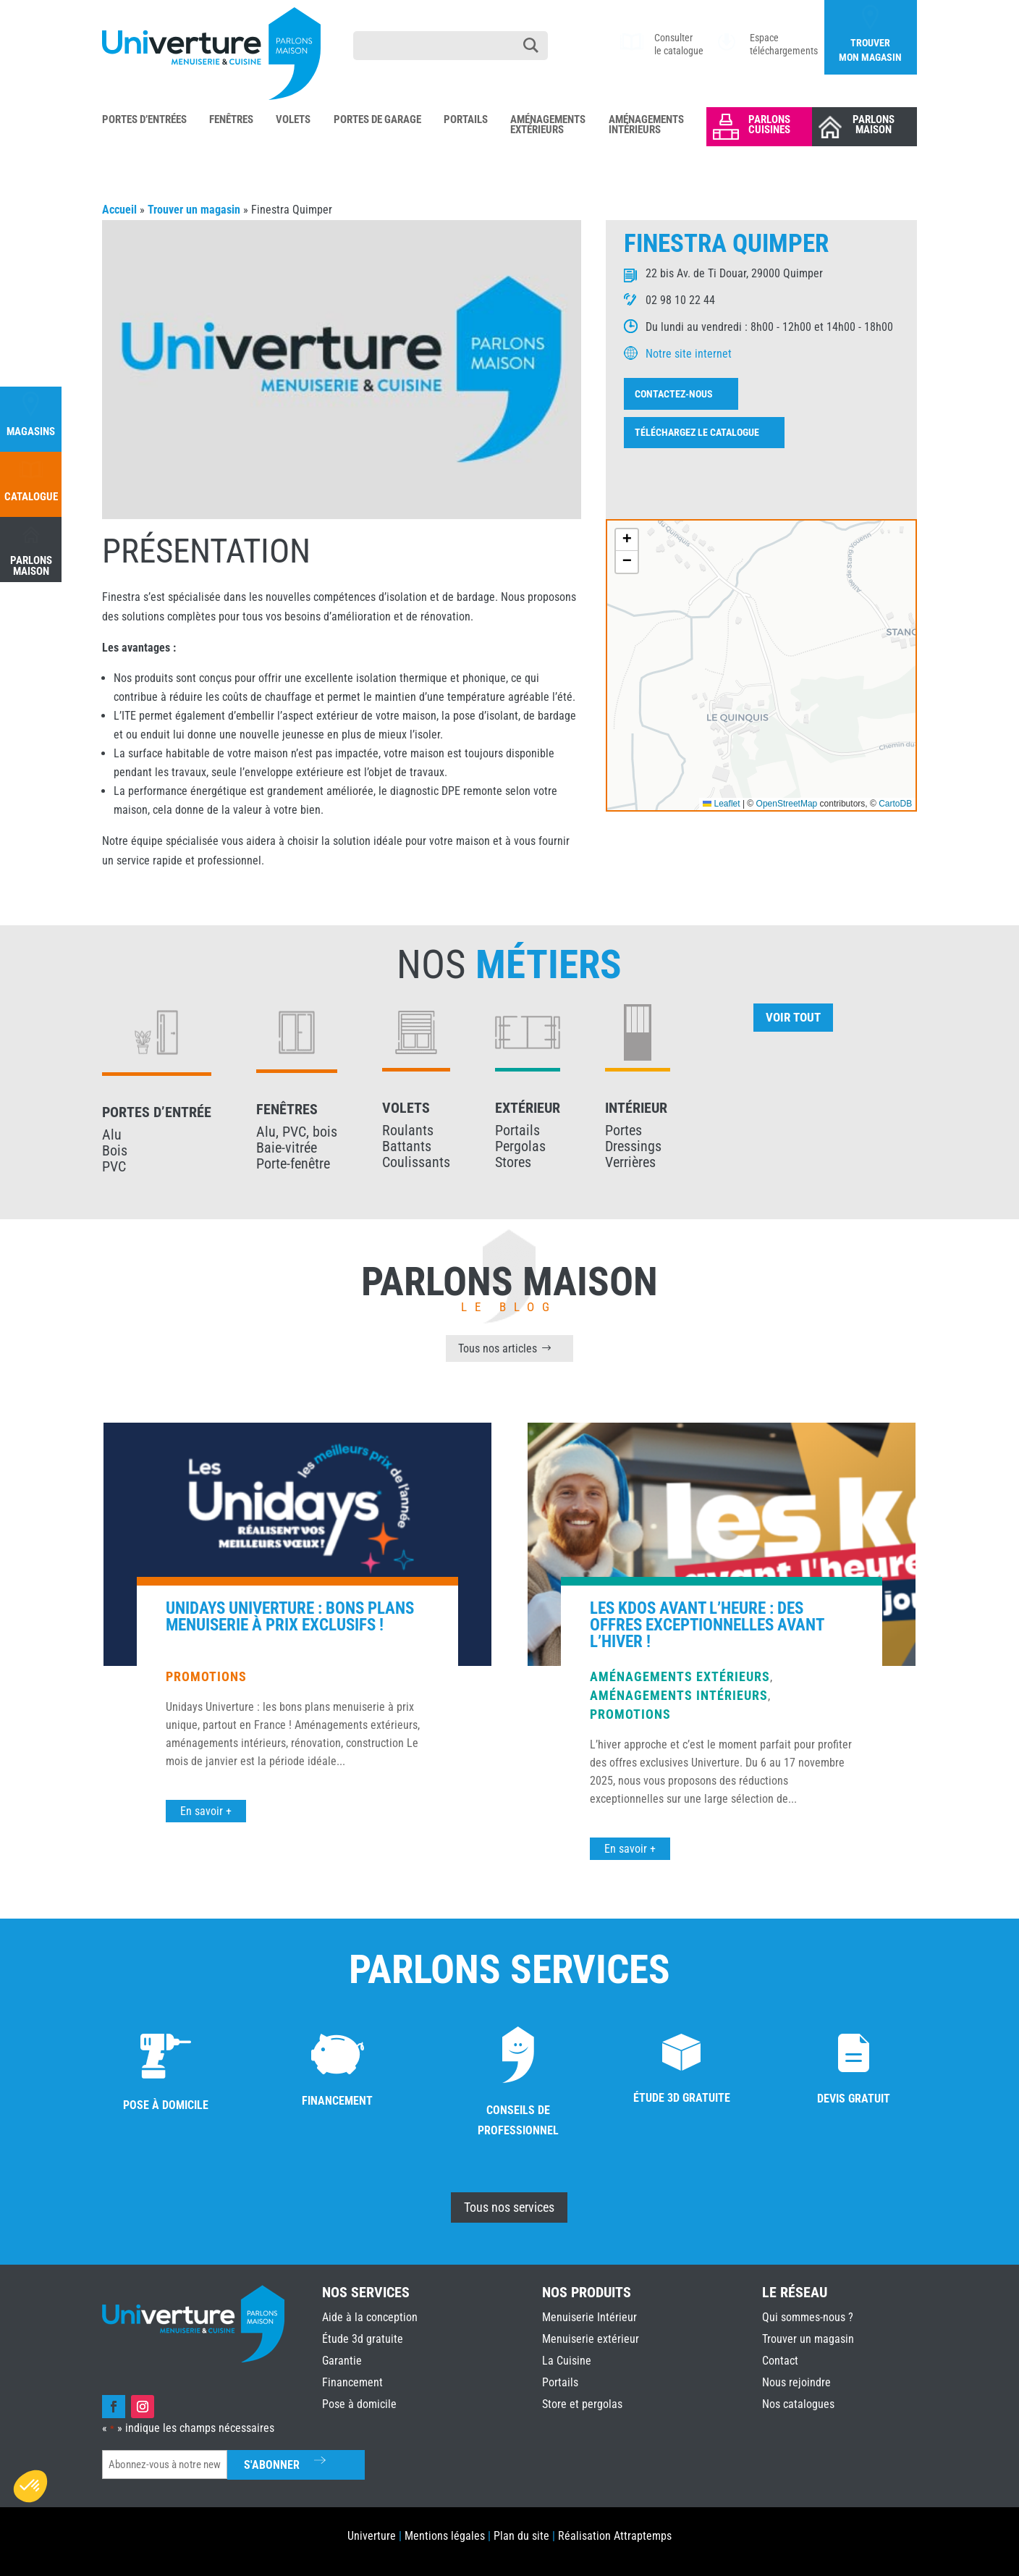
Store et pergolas (582, 2404)
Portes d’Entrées (144, 120)
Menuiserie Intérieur (589, 2317)
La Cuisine (566, 2360)
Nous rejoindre (796, 2382)
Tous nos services (509, 2207)
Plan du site (521, 2536)
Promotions (206, 2032)
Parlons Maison (874, 124)
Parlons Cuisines (769, 124)
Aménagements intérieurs (679, 2051)
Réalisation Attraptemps (615, 2536)
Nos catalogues (798, 2404)
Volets (293, 120)
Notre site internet (689, 354)
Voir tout (793, 1017)
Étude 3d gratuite (362, 2339)
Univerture (371, 2536)
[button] (627, 540)
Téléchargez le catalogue (697, 432)
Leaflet (721, 804)
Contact (780, 2360)
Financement (352, 2382)
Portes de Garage (377, 120)
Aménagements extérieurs (680, 2032)
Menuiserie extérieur (590, 2339)
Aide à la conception (370, 2317)
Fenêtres (231, 120)
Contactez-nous (674, 394)
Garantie (342, 2360)
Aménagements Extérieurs (547, 125)
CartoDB (895, 804)
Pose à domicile (359, 2404)
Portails (466, 120)
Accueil (119, 209)
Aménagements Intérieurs (646, 125)
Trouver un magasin (194, 209)
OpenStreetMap (787, 804)
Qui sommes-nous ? (807, 2317)
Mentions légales (445, 2536)
